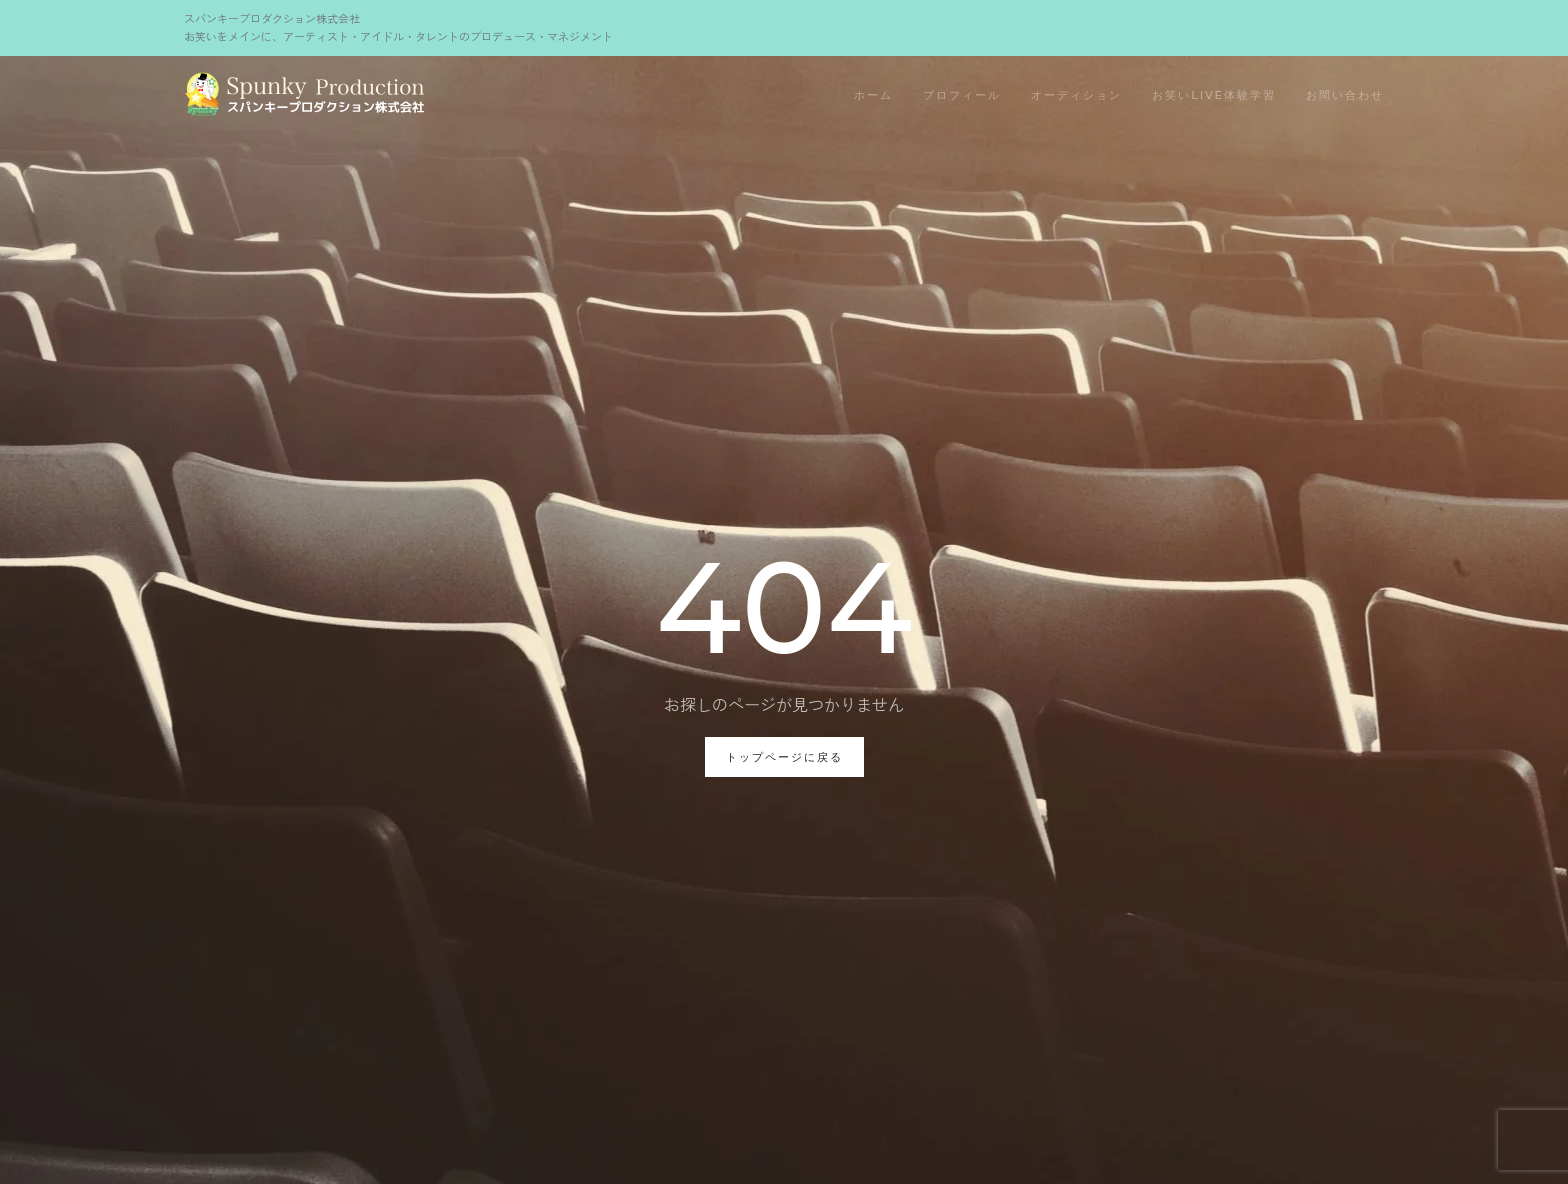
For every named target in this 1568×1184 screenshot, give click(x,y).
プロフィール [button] (962, 95)
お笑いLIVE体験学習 (1214, 95)
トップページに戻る (784, 757)
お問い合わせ (1345, 95)
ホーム (873, 95)
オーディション (1076, 95)
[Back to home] (304, 96)
